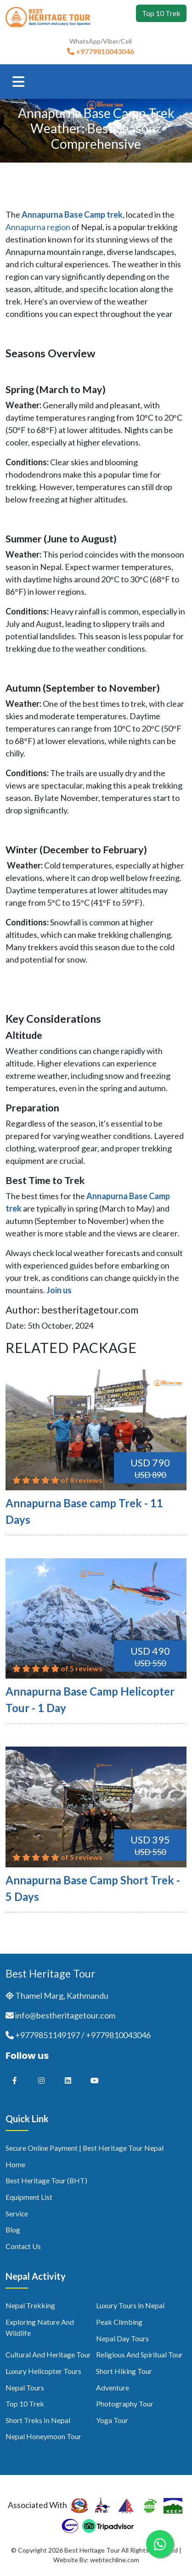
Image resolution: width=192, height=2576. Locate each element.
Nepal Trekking (30, 2305)
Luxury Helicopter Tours (43, 2371)
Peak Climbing (119, 2321)
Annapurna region (38, 227)
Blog (13, 2229)
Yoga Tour (112, 2420)
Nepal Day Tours (122, 2338)
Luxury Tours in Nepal (130, 2305)
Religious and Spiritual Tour (139, 2354)
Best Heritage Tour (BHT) (46, 2180)
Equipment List (29, 2197)
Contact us (23, 2246)
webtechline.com (114, 2560)
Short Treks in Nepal (38, 2420)
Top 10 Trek (161, 13)
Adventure (112, 2387)
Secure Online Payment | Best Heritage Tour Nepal (85, 2147)
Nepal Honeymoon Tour (43, 2436)
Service (17, 2213)
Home (15, 2164)
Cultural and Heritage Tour (48, 2354)
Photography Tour (124, 2403)
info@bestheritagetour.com (65, 2015)
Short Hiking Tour (124, 2371)
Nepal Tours (25, 2387)
